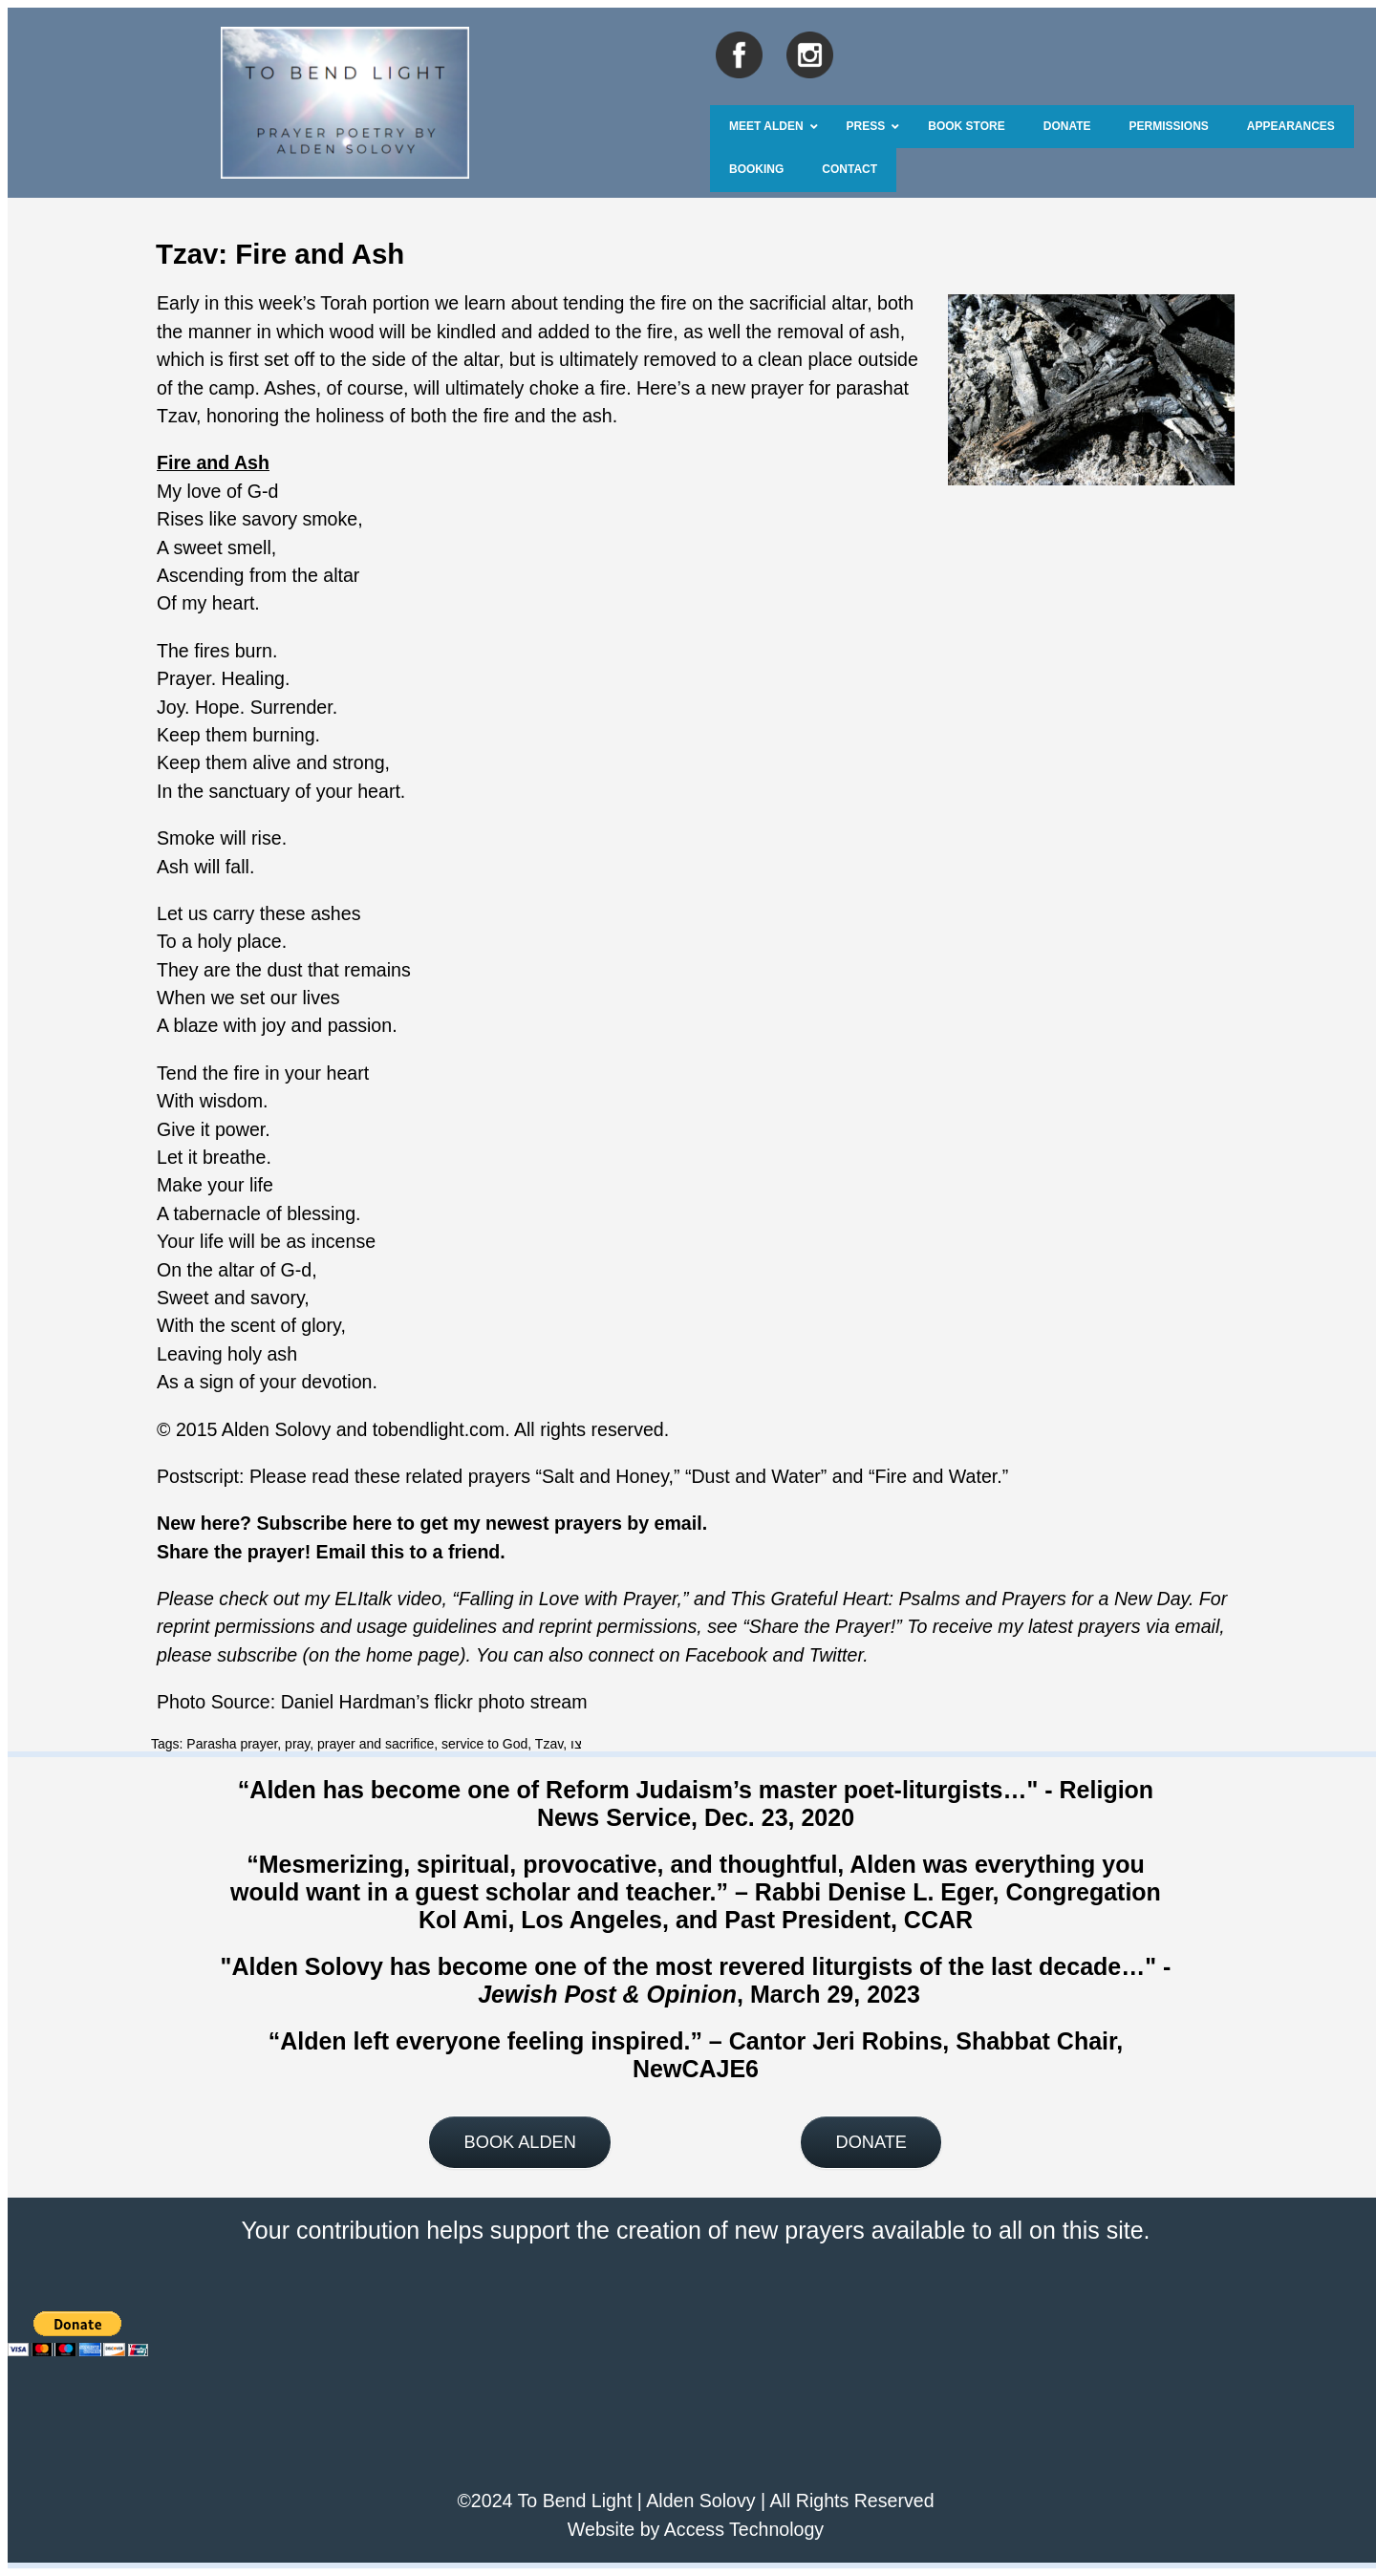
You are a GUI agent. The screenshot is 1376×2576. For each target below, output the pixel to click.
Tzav (549, 1743)
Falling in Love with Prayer (568, 1598)
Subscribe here (325, 1523)
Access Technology (744, 2529)
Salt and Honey (605, 1476)
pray (297, 1743)
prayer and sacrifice (375, 1743)
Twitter (836, 1654)
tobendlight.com (439, 1429)
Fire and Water (935, 1476)
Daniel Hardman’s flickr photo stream (434, 1701)
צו (576, 1743)
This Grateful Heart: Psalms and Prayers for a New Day (959, 1598)
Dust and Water (755, 1476)
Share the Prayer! (822, 1626)
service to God (484, 1743)
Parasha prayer (231, 1743)
